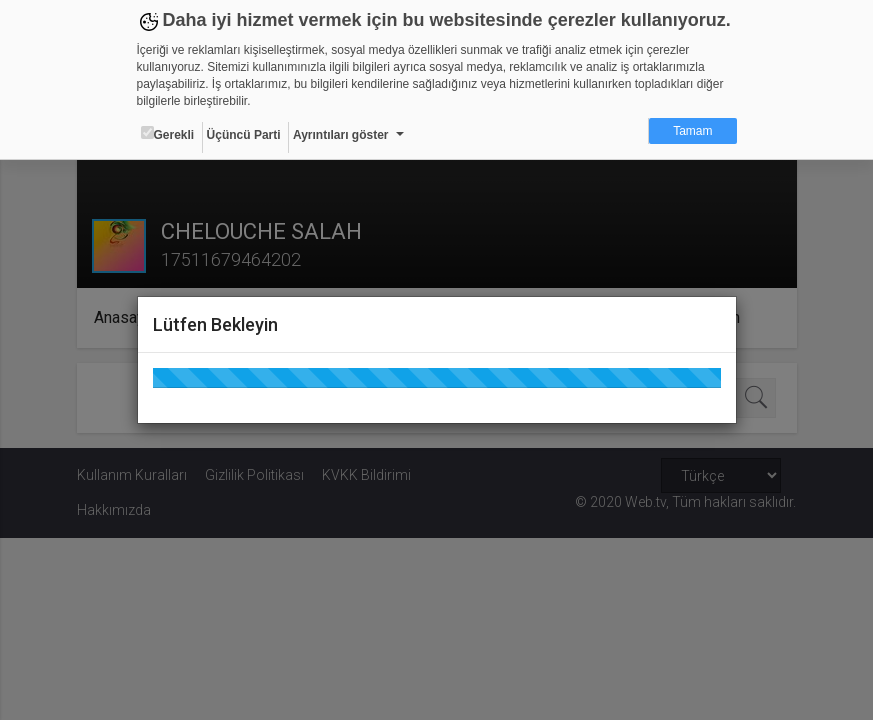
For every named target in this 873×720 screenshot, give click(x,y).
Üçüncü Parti (244, 135)
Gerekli (168, 134)
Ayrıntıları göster (341, 135)
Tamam (692, 131)
